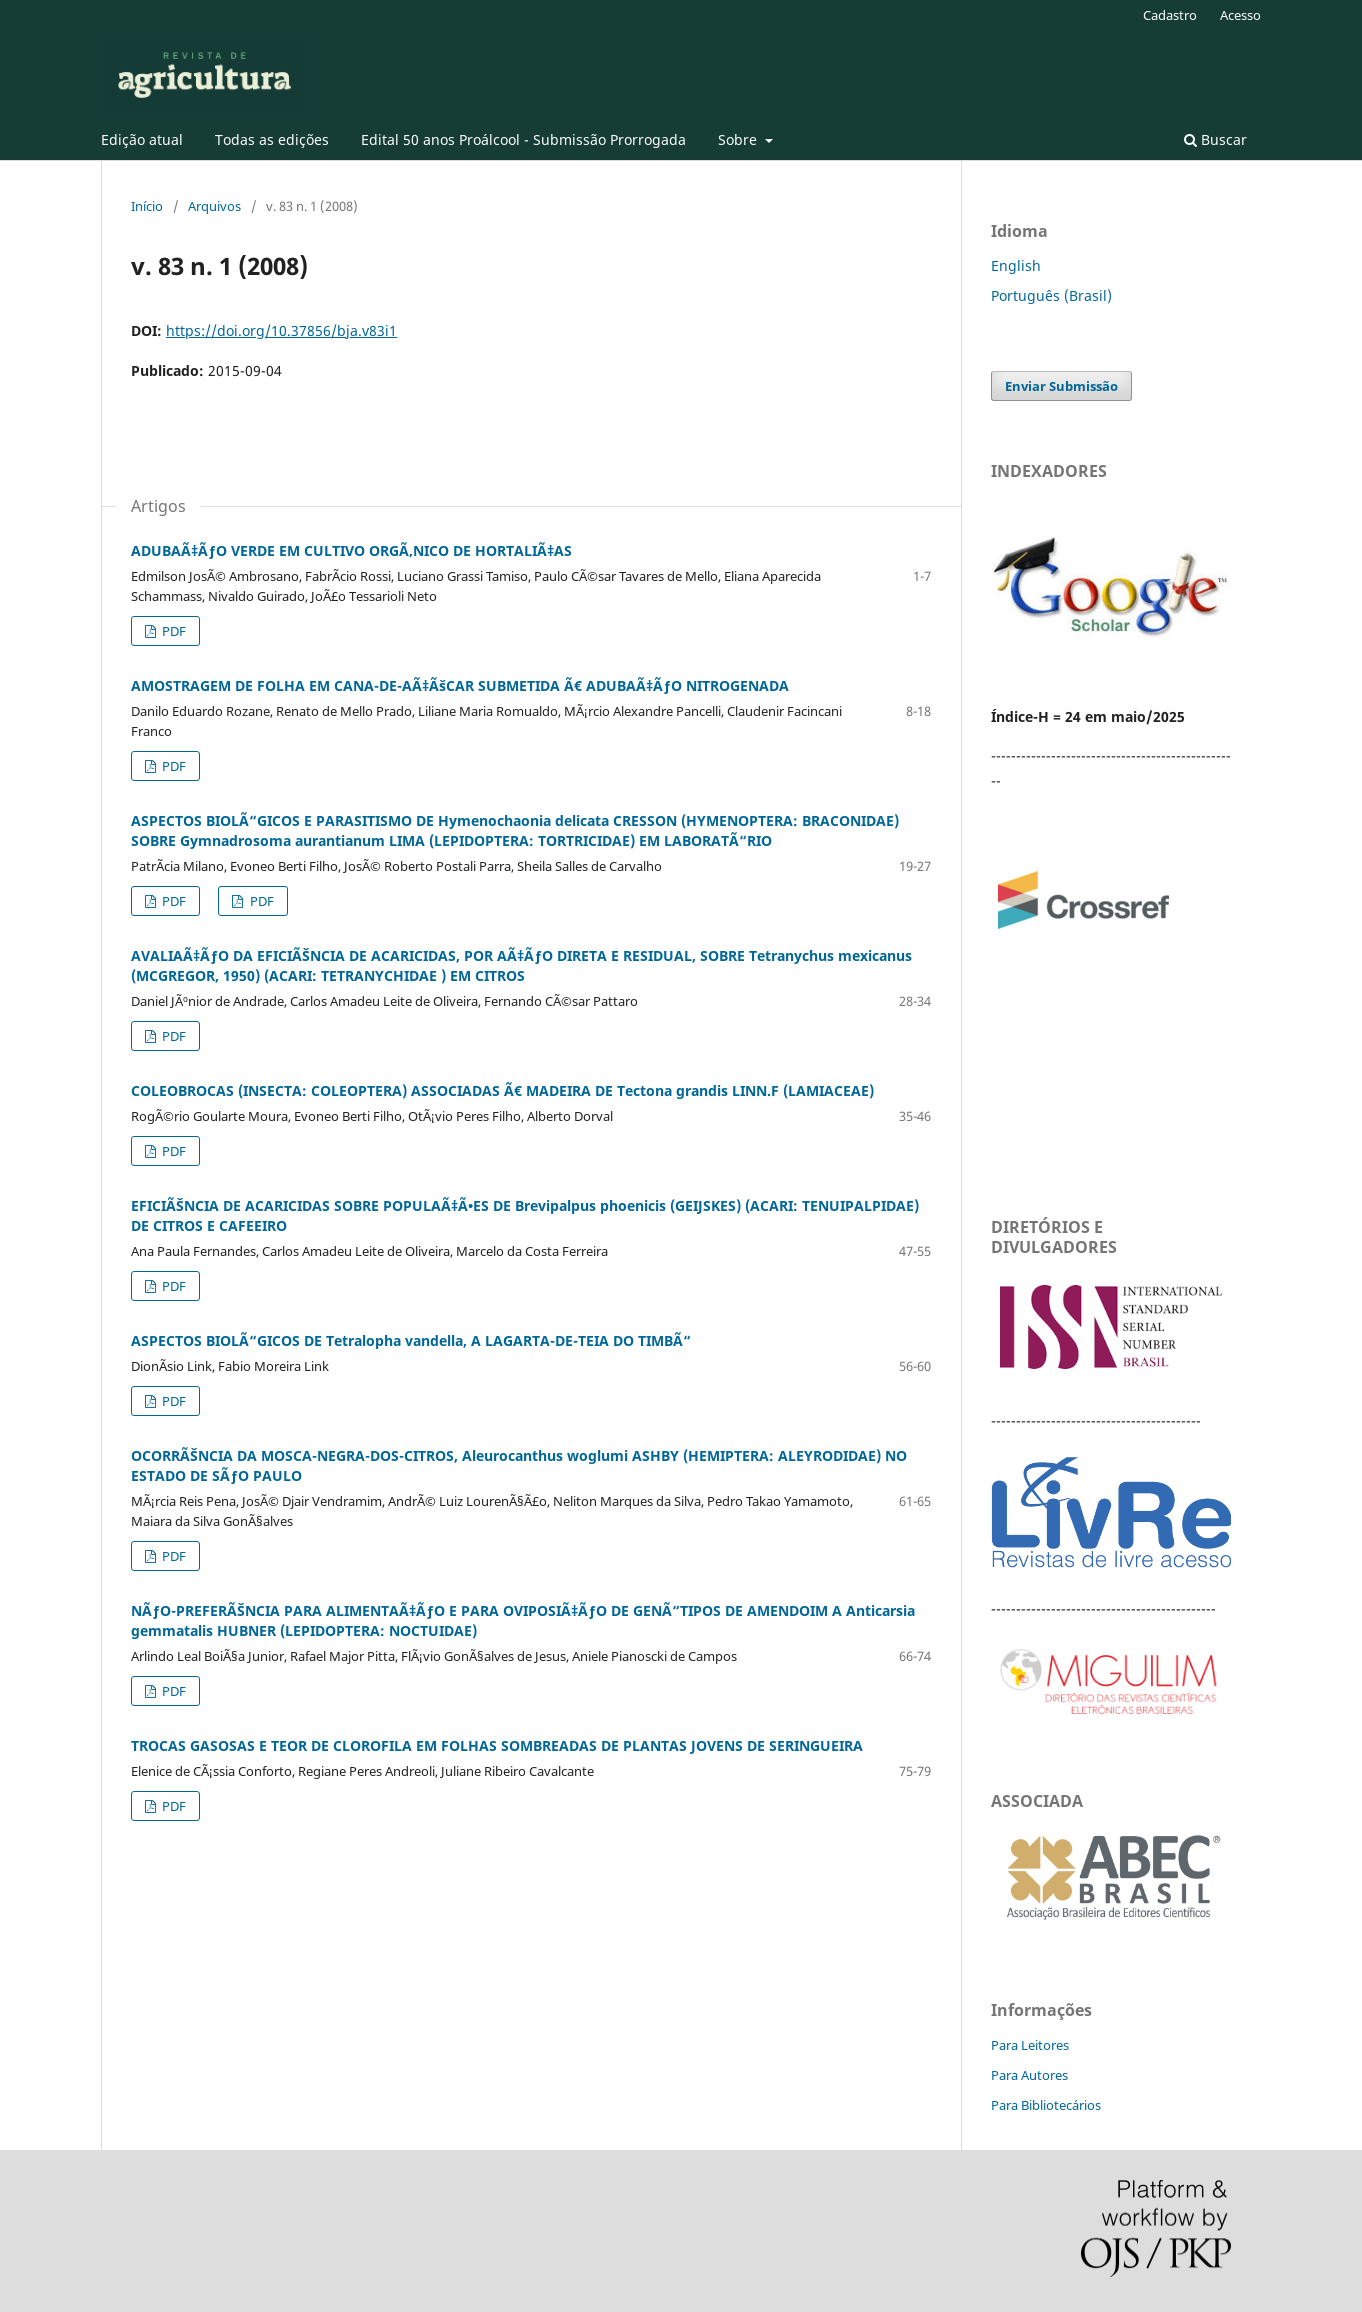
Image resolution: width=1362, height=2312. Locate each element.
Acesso (1240, 15)
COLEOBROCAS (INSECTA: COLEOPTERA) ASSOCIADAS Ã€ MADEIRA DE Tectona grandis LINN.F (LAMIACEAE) (502, 1090)
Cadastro (1170, 15)
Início (147, 206)
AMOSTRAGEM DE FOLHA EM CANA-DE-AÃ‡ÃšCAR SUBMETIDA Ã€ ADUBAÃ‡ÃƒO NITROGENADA (460, 685)
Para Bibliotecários (1046, 2105)
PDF (172, 631)
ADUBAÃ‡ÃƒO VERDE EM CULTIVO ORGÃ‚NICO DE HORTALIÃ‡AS (351, 550)
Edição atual (142, 139)
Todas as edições (272, 139)
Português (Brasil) (1051, 295)
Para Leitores (1030, 2045)
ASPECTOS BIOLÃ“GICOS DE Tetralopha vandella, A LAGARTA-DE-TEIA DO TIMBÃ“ (411, 1340)
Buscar (1215, 139)
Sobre (739, 139)
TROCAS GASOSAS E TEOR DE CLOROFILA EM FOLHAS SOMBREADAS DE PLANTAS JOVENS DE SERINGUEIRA (497, 1745)
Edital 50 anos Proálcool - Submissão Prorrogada (523, 139)
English (1016, 265)
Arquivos (214, 206)
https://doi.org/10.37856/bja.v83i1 (281, 330)
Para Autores (1029, 2075)
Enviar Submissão (1061, 386)
